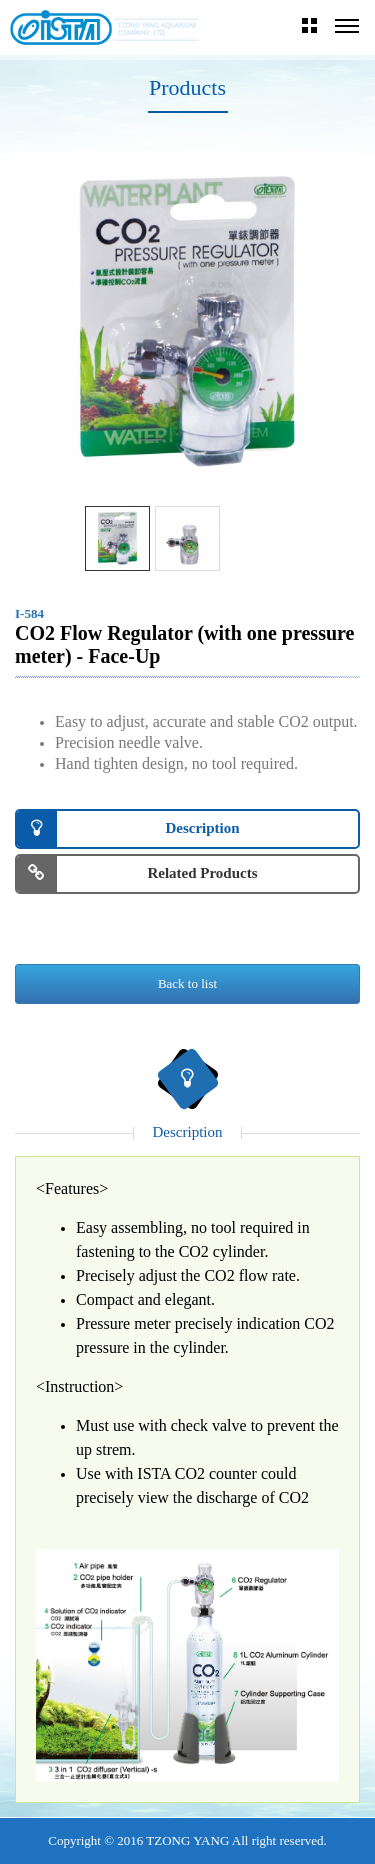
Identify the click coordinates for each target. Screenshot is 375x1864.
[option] (187, 323)
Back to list (187, 983)
